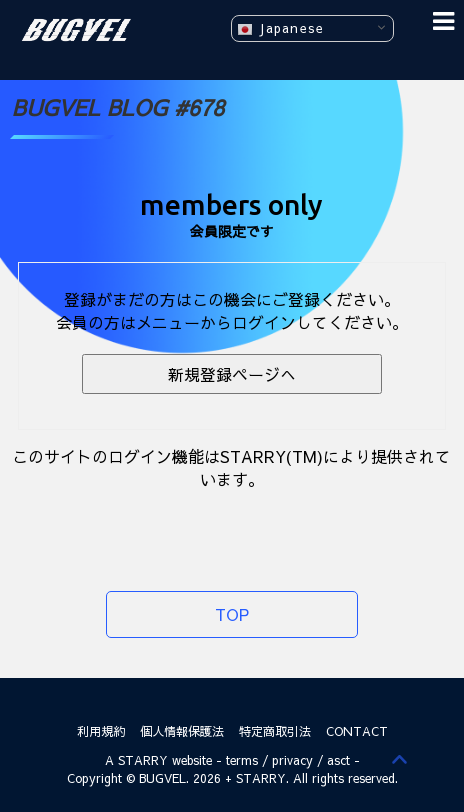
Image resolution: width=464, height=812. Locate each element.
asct (338, 760)
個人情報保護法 (182, 731)
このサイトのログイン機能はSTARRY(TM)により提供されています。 (231, 467)
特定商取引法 (275, 731)
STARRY (143, 760)
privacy (292, 760)
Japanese (280, 28)
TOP (232, 614)
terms (242, 760)
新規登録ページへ (232, 374)
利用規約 (101, 731)
